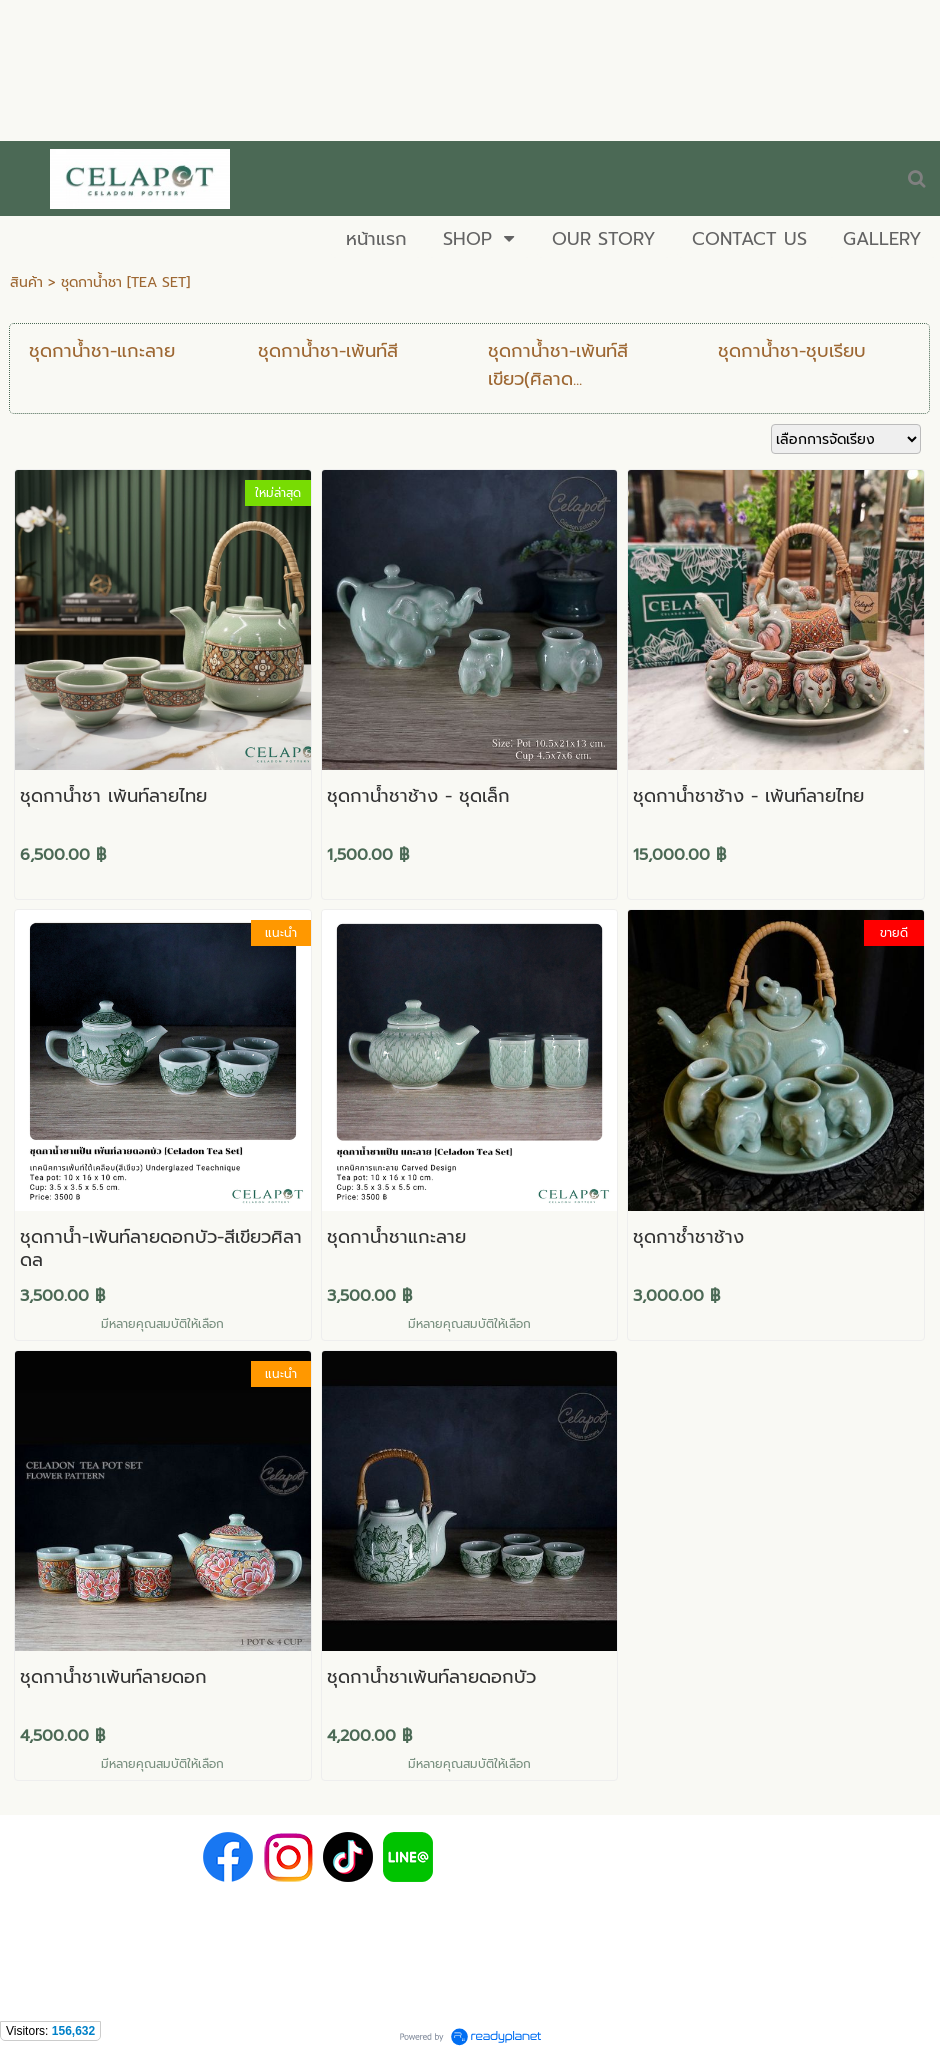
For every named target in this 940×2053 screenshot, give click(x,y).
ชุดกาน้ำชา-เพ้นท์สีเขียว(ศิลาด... (558, 365)
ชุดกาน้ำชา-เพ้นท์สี (328, 351)
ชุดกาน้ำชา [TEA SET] (125, 282)
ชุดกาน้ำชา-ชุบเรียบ (792, 351)
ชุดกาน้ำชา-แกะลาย (102, 351)
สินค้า (26, 282)
